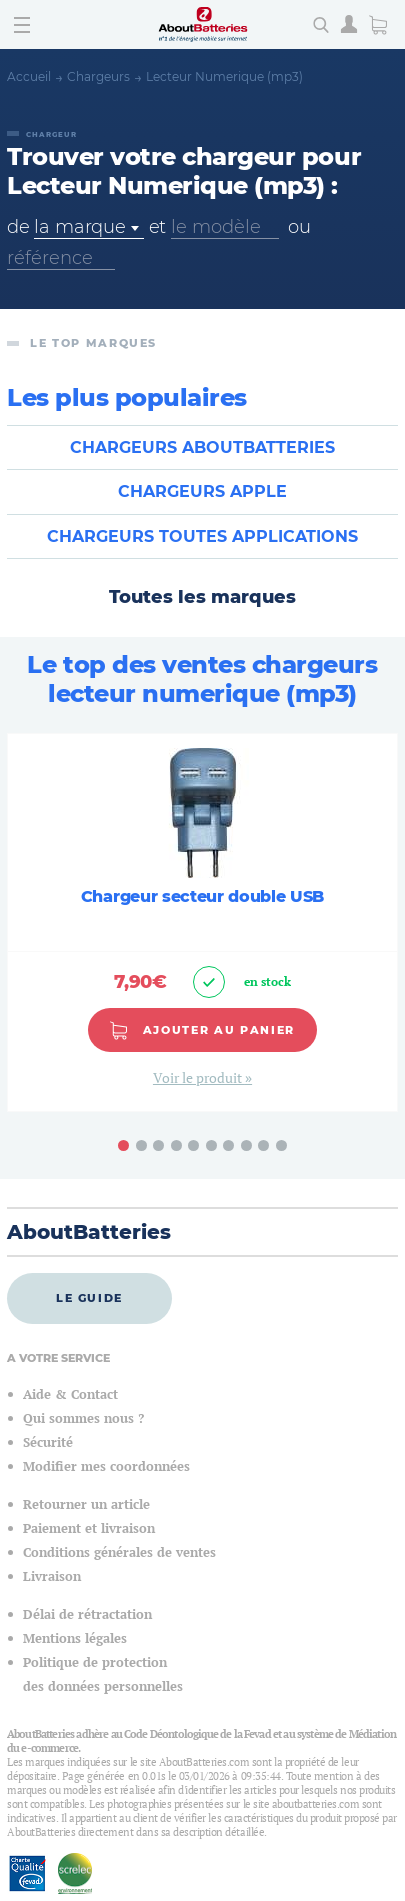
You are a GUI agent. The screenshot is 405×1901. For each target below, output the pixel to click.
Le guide (89, 1298)
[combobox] (88, 227)
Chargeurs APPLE (202, 491)
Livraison (52, 1576)
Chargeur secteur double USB (202, 896)
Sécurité (48, 1442)
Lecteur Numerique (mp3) (224, 76)
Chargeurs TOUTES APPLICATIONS (202, 536)
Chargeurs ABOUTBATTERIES (202, 447)
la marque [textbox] (79, 227)
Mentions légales (75, 1638)
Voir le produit (199, 1077)
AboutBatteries (89, 1232)
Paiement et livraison (89, 1528)
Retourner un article (86, 1504)
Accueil (29, 76)
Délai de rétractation (87, 1614)
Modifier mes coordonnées (106, 1466)
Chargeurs (98, 76)
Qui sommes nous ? (83, 1418)
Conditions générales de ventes (119, 1552)
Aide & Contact (70, 1394)
